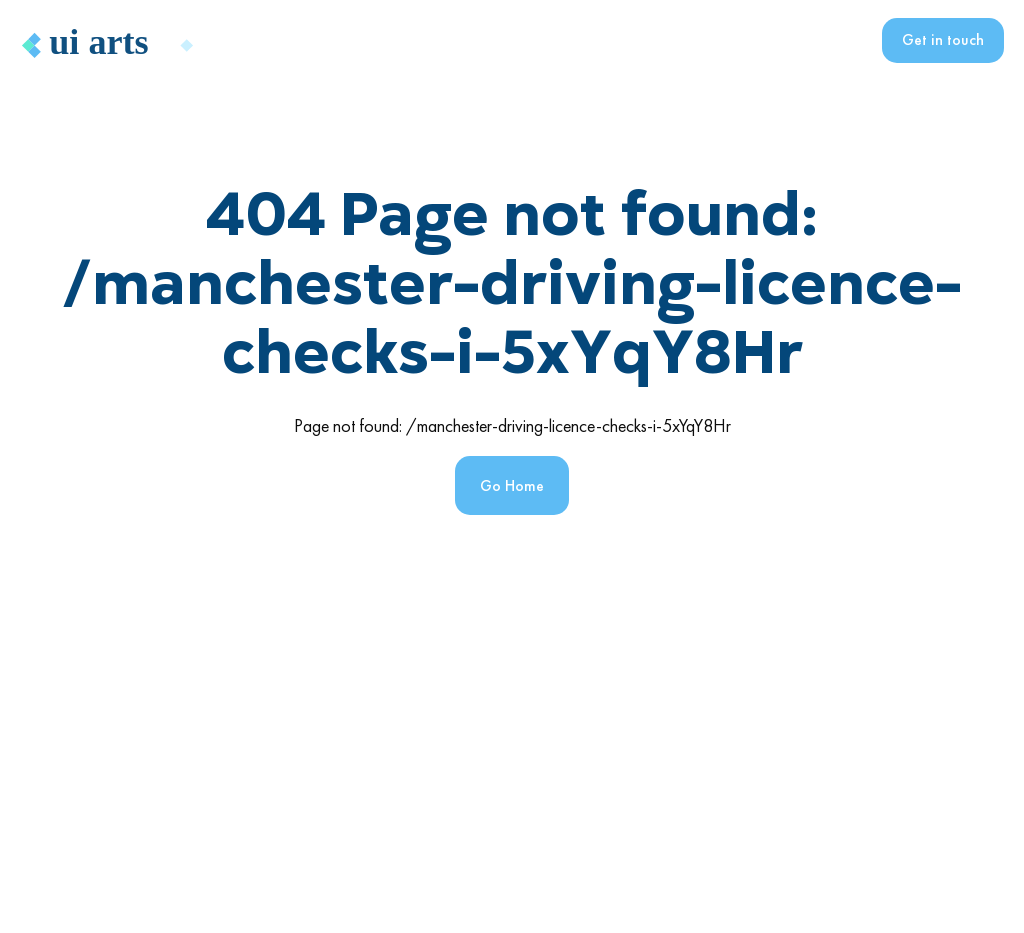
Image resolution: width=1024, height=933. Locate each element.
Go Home (512, 485)
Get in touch (943, 39)
